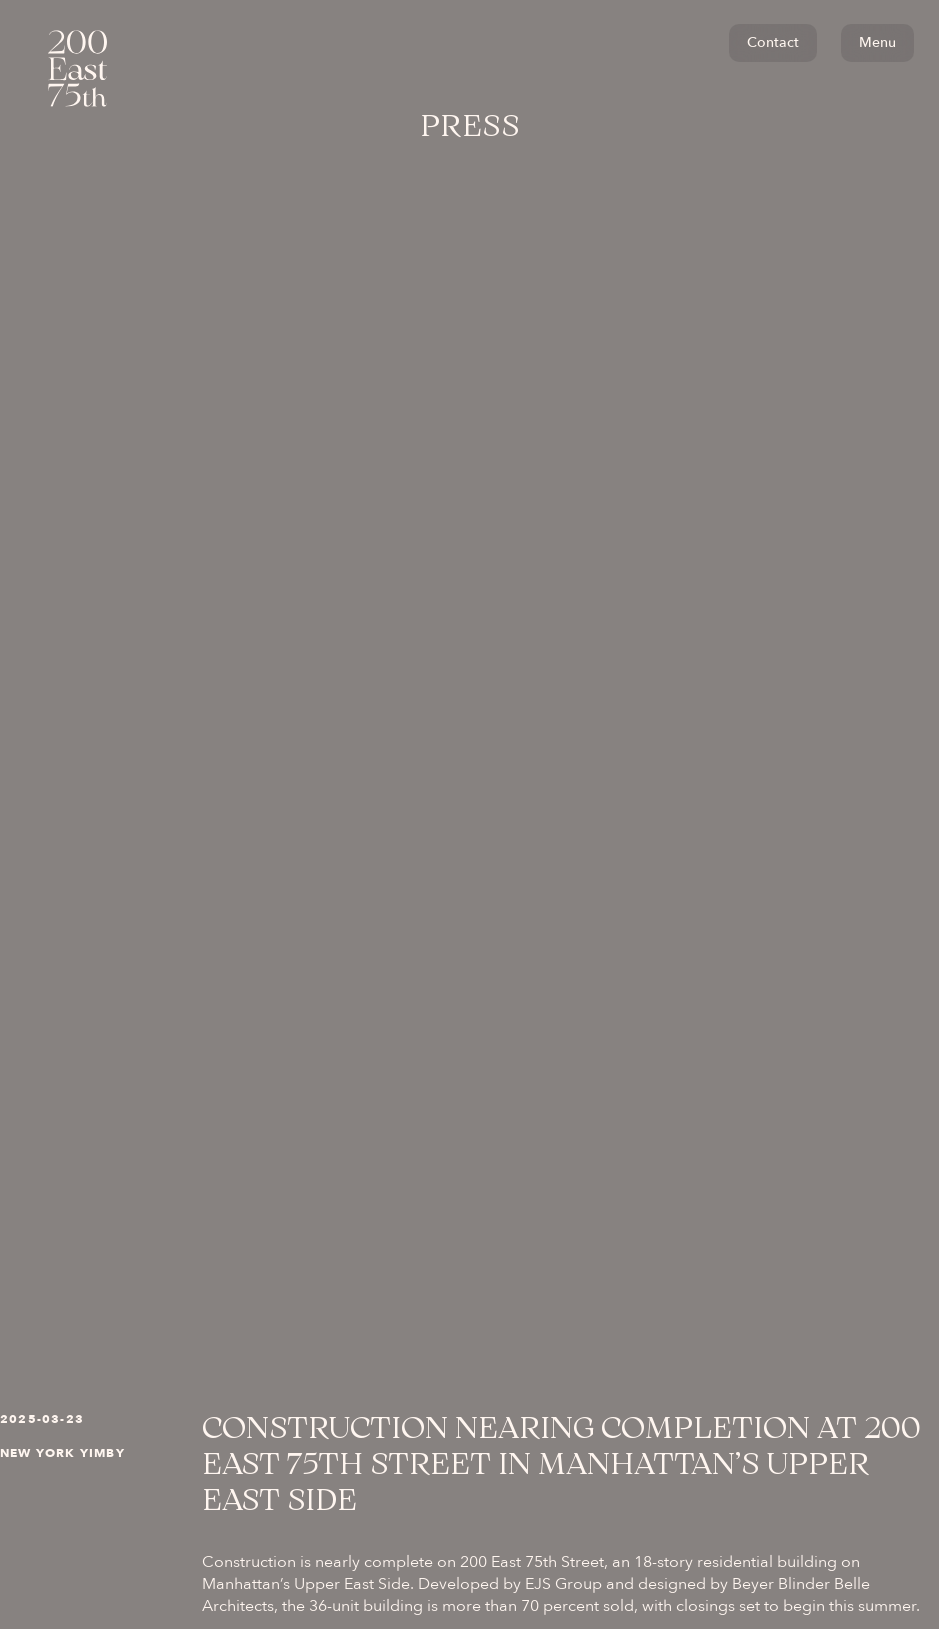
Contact (773, 42)
